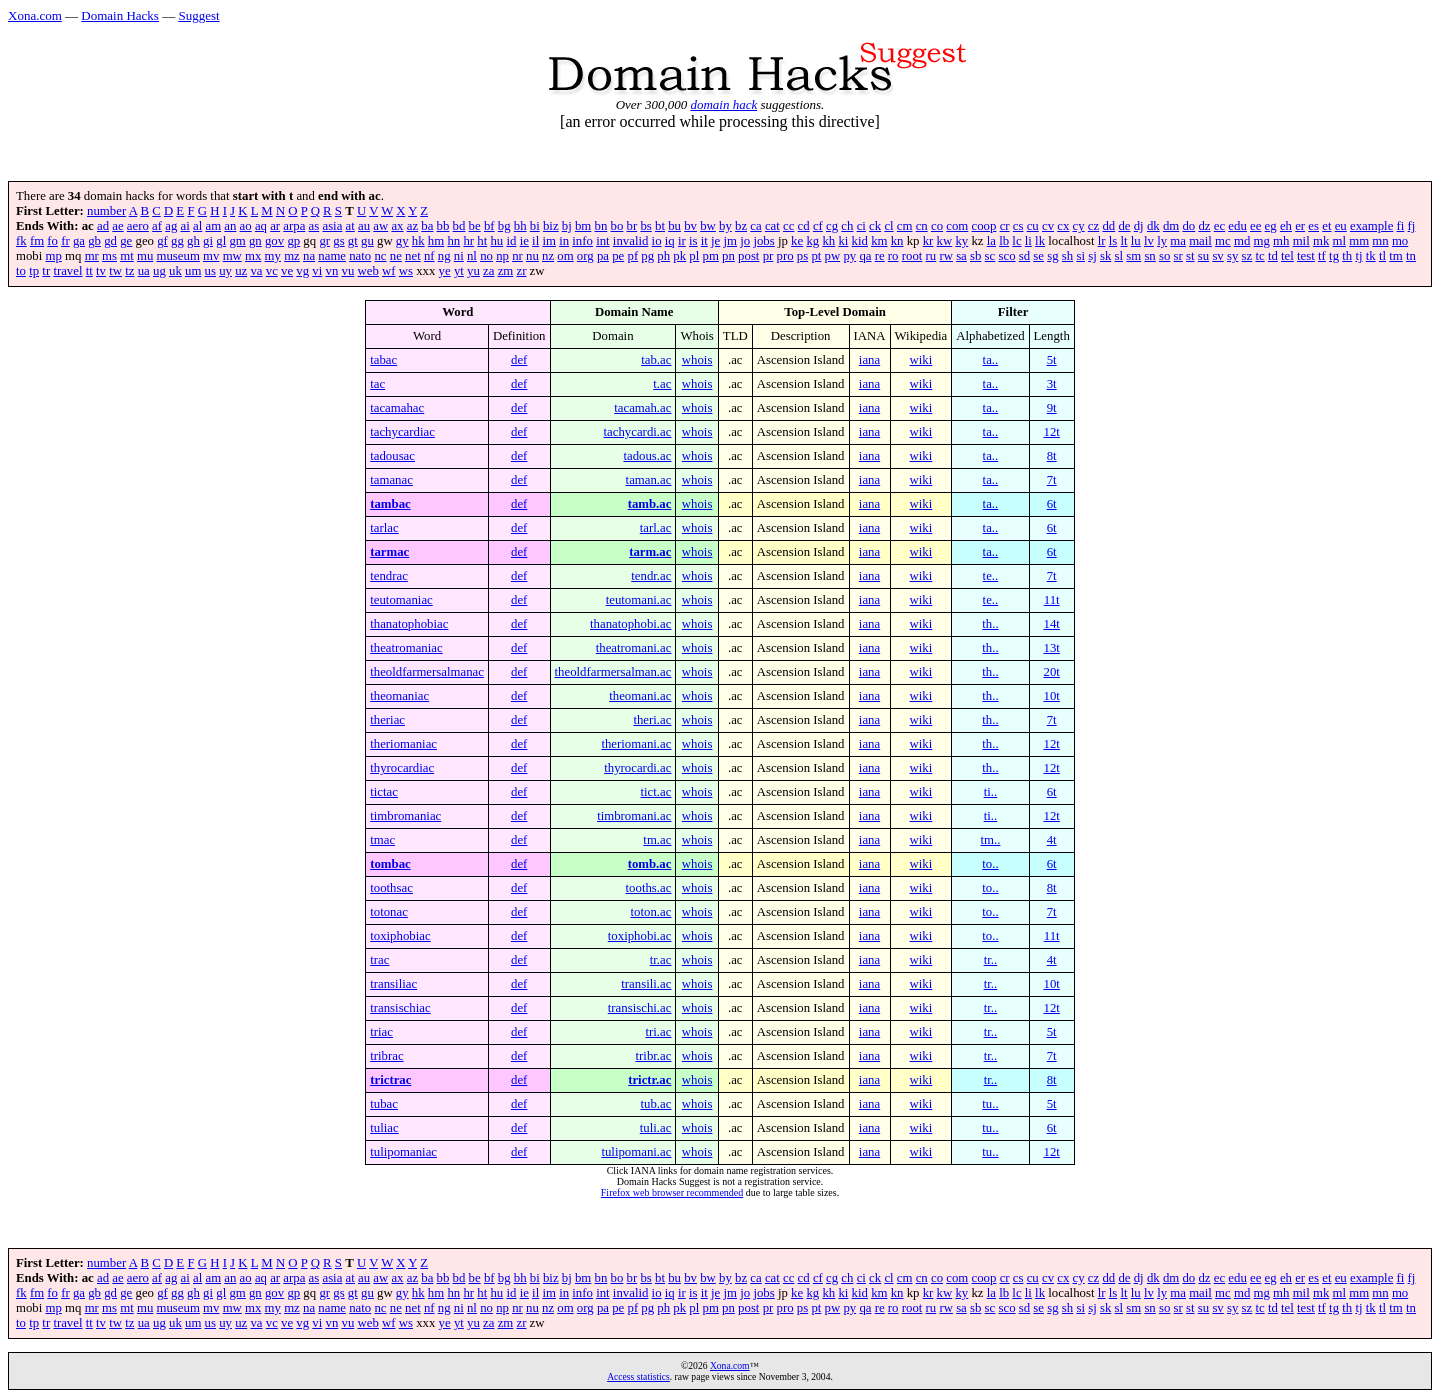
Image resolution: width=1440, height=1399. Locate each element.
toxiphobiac (400, 936)
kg (812, 241)
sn (1149, 256)
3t (1052, 384)
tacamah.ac (642, 408)
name (332, 256)
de (1124, 226)
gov (274, 241)
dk (1153, 226)
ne (396, 256)
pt (816, 256)
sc (990, 256)
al (197, 226)
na (309, 256)
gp (293, 241)
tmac (382, 840)
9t (1052, 408)
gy (402, 241)
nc (380, 256)
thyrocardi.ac (637, 768)
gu (367, 241)
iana (869, 360)
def (519, 360)
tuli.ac (656, 1128)
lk (1040, 241)
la (991, 241)
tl (1382, 256)
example (1371, 226)
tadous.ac (647, 456)
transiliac (393, 984)
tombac (390, 864)
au (364, 226)
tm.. (990, 840)
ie (524, 241)
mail (1200, 241)
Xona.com (35, 15)
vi (317, 271)
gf (162, 241)
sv (1217, 256)
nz (548, 256)
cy (1079, 226)
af (157, 226)
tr (46, 271)
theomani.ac (640, 696)
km (879, 241)
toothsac (391, 888)
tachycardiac (402, 432)
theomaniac (399, 696)
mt (127, 256)
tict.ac (656, 792)
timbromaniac (405, 816)
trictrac (390, 1080)
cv (1048, 226)
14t (1051, 624)
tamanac (391, 480)
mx (253, 256)
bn (601, 226)
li (1028, 241)
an (230, 226)
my (273, 256)
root (912, 256)
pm (711, 256)
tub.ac (655, 1104)
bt (660, 226)
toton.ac (651, 912)
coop (984, 226)
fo (52, 241)
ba (427, 226)
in (564, 241)
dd (1108, 226)
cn (922, 226)
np (502, 256)
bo (617, 226)
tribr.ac (654, 1056)
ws (406, 271)
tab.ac (656, 360)
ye (445, 271)
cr (1005, 226)
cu (1033, 226)
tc (1259, 256)
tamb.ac (650, 504)
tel (1287, 256)
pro (785, 256)
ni (459, 256)
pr (768, 256)
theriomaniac (403, 744)
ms (109, 256)
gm (237, 241)
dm (1171, 226)
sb (975, 256)
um (193, 271)
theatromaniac (406, 648)
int (603, 241)
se (1038, 256)
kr (928, 241)
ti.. (991, 792)
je (715, 241)
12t (1051, 432)
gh (193, 241)
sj (1092, 256)
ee (1255, 226)
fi (1401, 226)
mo (1400, 241)
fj (1412, 226)
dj (1139, 226)
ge (126, 241)
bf (489, 226)
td (1273, 256)
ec (1219, 226)
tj (1358, 256)
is (693, 241)
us (210, 271)
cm (905, 226)
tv (101, 271)
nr (517, 256)
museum (177, 256)
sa (961, 256)
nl (472, 256)
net (413, 256)
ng (444, 256)
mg (1262, 241)
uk (175, 271)
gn (255, 241)
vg (302, 271)
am (213, 226)
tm (1396, 256)
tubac (384, 1104)
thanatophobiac (409, 624)
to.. (990, 864)
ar (275, 226)
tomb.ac (650, 864)
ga (79, 241)
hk (418, 241)
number (106, 211)
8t (1052, 456)
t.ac (662, 384)
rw (946, 256)
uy (225, 271)
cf (818, 226)
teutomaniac (401, 600)
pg (647, 256)
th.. (990, 624)
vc (272, 271)
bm (583, 226)
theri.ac (652, 720)
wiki (921, 360)
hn (453, 241)
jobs (763, 241)
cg (832, 226)
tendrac (389, 576)
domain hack (723, 104)
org (585, 256)
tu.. (990, 1104)
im (549, 241)
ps (802, 256)
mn (1380, 241)
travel (67, 271)
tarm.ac (650, 552)
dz (1204, 226)
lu (1136, 241)
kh (828, 241)
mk (1321, 241)
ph (663, 256)
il (535, 241)
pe (618, 256)
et (1326, 226)
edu (1237, 226)
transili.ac (646, 984)
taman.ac (649, 480)
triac (381, 1032)
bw (708, 226)
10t (1051, 696)
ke (797, 241)
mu (145, 256)
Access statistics (638, 1376)
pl (694, 256)
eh (1286, 226)
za (488, 271)
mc (1223, 241)
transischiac (400, 1008)
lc (1016, 241)
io (657, 241)
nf (429, 256)
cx (1063, 226)
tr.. (991, 960)
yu (473, 271)
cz (1093, 226)
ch (847, 226)
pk (679, 256)
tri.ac (658, 1032)
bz (741, 226)
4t (1052, 840)
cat (772, 226)
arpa (294, 226)
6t (1052, 504)
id (511, 241)
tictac (384, 792)
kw (945, 241)
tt (89, 271)
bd (459, 226)
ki (843, 241)
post (748, 256)
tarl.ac (656, 528)
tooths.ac (649, 888)
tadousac (392, 456)
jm (731, 241)
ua (144, 271)
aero (138, 226)
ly (1162, 241)
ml (1339, 241)
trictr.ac (649, 1080)
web (368, 271)
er (1300, 226)
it (704, 241)
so (1164, 256)
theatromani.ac (634, 648)
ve (287, 271)
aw (380, 226)
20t (1051, 672)
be (475, 226)
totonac (389, 912)
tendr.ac (651, 576)
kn (897, 241)
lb (1004, 241)
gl (221, 241)
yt (459, 271)
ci (861, 226)
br (632, 226)
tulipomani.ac (636, 1152)
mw (232, 256)
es (1313, 226)
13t (1051, 648)
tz (129, 271)
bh (520, 226)
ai (185, 226)
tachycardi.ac (638, 432)
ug (159, 271)
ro (893, 256)
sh (1067, 256)
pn (728, 256)
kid (860, 241)
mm (1359, 241)
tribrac (386, 1056)
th (1347, 256)
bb (443, 226)
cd (804, 226)
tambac (390, 504)
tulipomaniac (403, 1152)
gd (110, 241)
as (314, 226)
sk (1105, 256)
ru (931, 256)
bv (690, 226)
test (1306, 256)
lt (1123, 241)
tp (34, 271)
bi (535, 226)
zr (521, 271)
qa (865, 256)
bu (674, 226)
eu (1341, 226)
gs (338, 241)
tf (1322, 256)
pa (603, 256)
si (1080, 256)
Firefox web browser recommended (672, 1192)
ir (682, 241)
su (1203, 256)
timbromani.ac (634, 816)
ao (246, 226)
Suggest (198, 15)
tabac (383, 360)
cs (1018, 226)
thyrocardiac (402, 768)
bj (567, 226)
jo (745, 241)
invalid (631, 241)
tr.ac (661, 960)
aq (261, 226)
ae (117, 226)
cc (788, 226)
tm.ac (657, 840)
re (880, 256)
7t (1052, 480)
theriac (387, 720)
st (1190, 256)
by (725, 226)
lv (1149, 241)
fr (65, 241)
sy (1232, 256)
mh (1281, 241)
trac (379, 960)
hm (436, 241)
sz (1247, 256)
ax (397, 226)
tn (1411, 256)
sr (1178, 256)
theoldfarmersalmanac (427, 672)
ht (482, 241)
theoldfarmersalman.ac (613, 672)
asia (332, 226)
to (21, 271)
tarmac (389, 552)
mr (92, 256)
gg (177, 241)
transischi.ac (640, 1008)
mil (1301, 241)
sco (1006, 256)
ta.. (991, 360)
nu (532, 256)
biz (551, 226)
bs (645, 226)
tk (1371, 256)
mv (211, 256)
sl (1119, 256)
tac (377, 384)
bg (504, 226)
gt (353, 241)
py (849, 256)
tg (1334, 256)
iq (670, 241)
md (1242, 241)
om (565, 256)
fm (37, 241)
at (350, 226)
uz (241, 271)
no (486, 256)
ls (1113, 241)
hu (496, 241)
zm (506, 271)
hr (468, 241)
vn (332, 271)
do (1188, 226)
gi (208, 241)
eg (1271, 226)
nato (360, 256)
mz (292, 256)
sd (1024, 256)
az (412, 226)
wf (389, 271)
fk (21, 241)
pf (632, 256)
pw (833, 256)
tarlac (384, 528)
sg (1052, 256)
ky (961, 241)
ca (755, 226)
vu (348, 271)
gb (94, 241)
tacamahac (397, 408)
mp (54, 256)
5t (1052, 360)
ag (171, 226)
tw (115, 271)
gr (324, 241)
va (256, 271)
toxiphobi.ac (640, 936)
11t (1052, 600)
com (957, 226)
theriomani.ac (636, 744)
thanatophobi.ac (630, 624)
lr (1102, 241)
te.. (991, 576)
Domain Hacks (120, 15)
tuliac (384, 1128)
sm (1133, 256)
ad (103, 226)
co (937, 226)
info (582, 241)
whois (697, 360)
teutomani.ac (639, 600)
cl (888, 226)
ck (875, 226)
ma (1178, 241)
